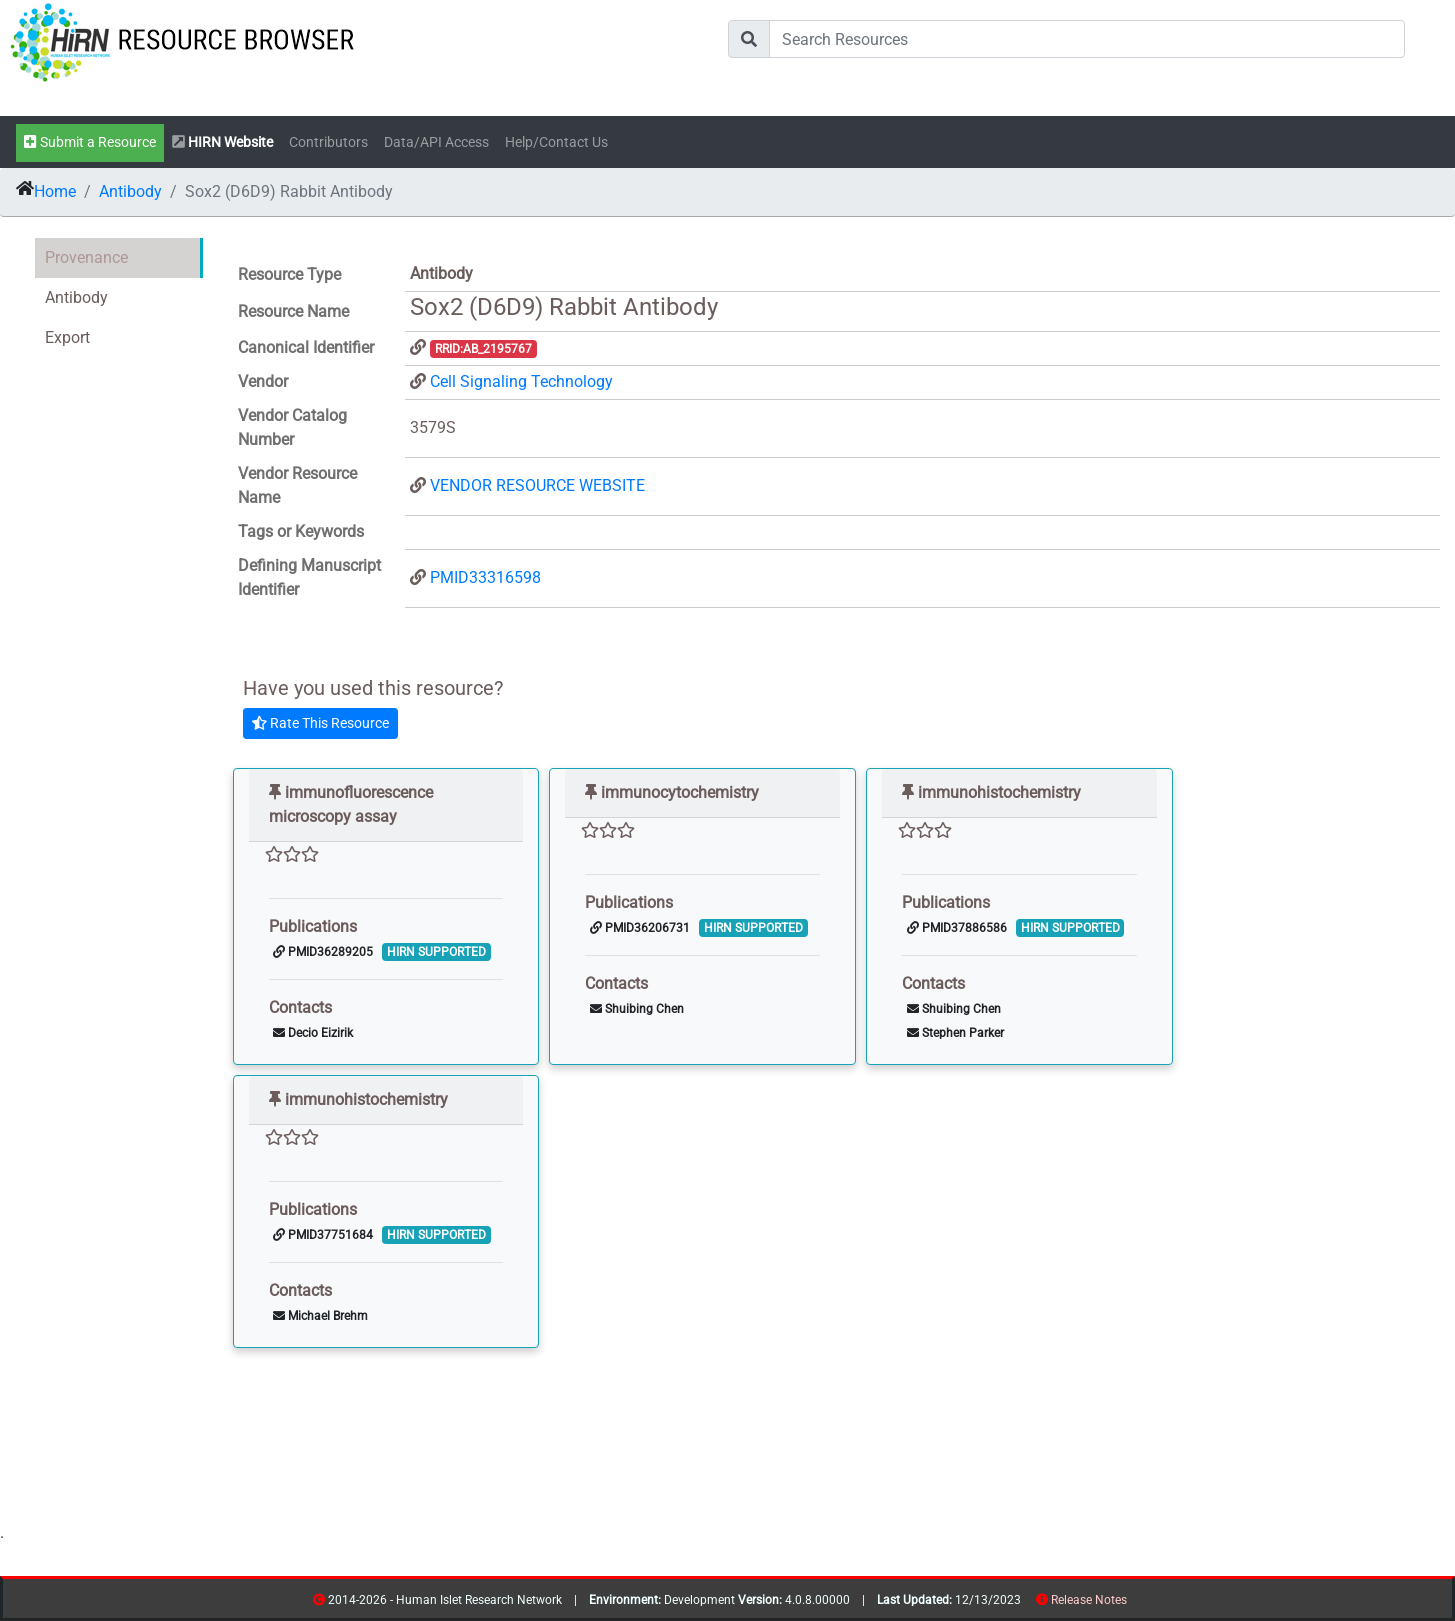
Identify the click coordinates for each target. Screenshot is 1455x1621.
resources (1133, 1603)
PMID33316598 (485, 577)
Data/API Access (436, 142)
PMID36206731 (640, 928)
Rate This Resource (320, 723)
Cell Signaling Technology (521, 381)
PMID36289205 (323, 952)
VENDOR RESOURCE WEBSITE (537, 485)
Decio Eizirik (313, 1033)
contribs (1139, 1603)
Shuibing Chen (637, 1009)
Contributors (328, 142)
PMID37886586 (957, 928)
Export (67, 337)
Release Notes (1089, 1600)
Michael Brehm (320, 1316)
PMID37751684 (323, 1235)
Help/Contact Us (556, 142)
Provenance (86, 257)
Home (55, 191)
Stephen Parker (955, 1033)
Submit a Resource (90, 142)
